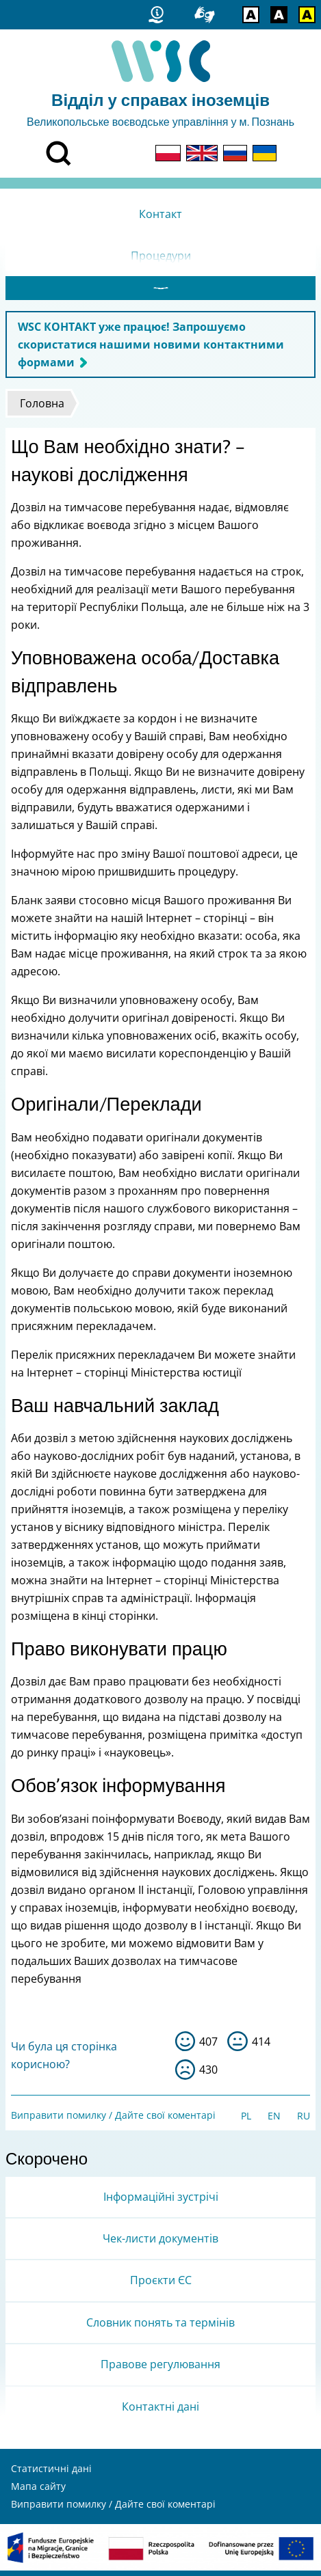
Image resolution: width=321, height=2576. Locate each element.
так (185, 2047)
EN (274, 2121)
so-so (237, 2047)
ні (185, 2075)
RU (303, 2121)
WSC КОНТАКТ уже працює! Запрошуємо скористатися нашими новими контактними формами (151, 350)
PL (246, 2121)
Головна (42, 408)
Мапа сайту (38, 2491)
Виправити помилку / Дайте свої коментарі (113, 2120)
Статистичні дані (51, 2473)
